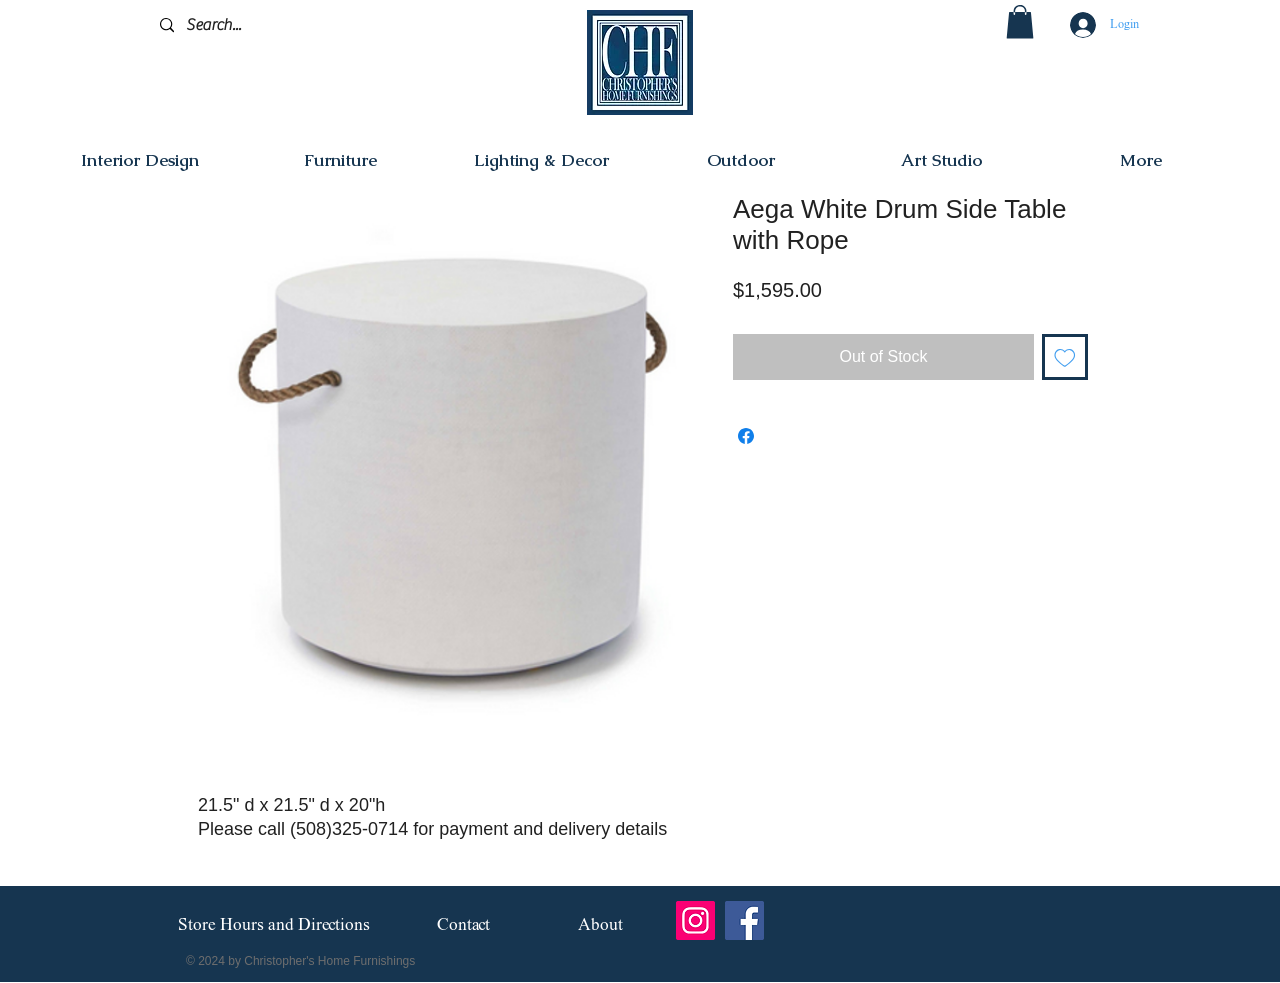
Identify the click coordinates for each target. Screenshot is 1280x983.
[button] (1020, 21)
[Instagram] (695, 920)
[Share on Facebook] (746, 436)
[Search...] (254, 25)
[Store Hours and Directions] (273, 926)
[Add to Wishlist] (1065, 357)
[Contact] (463, 925)
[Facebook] (744, 920)
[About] (600, 925)
